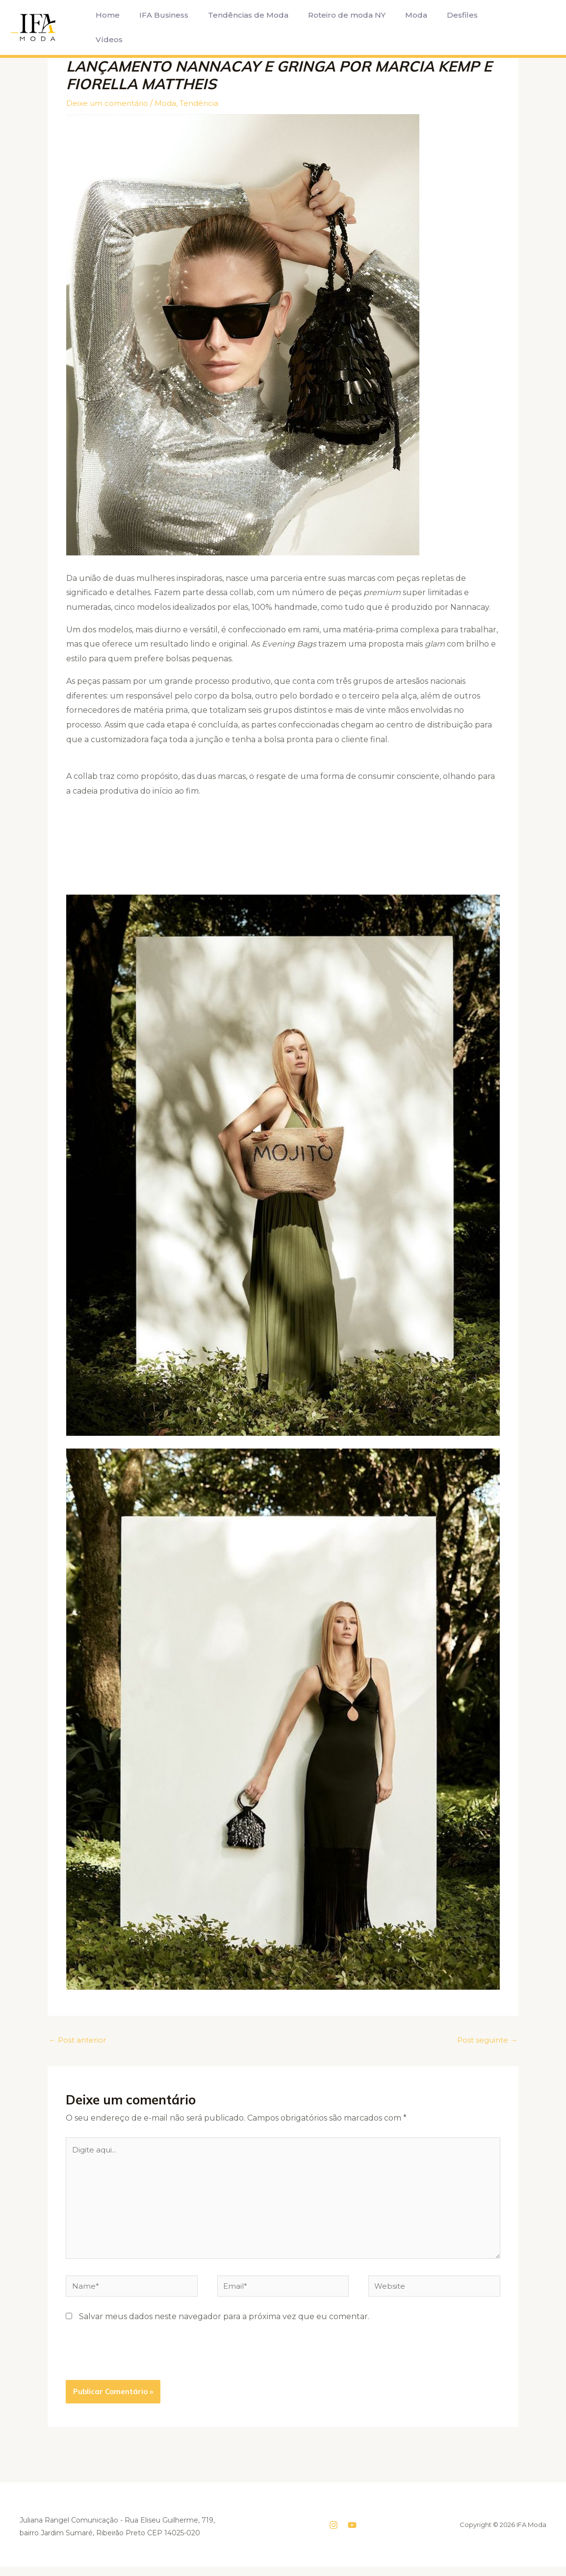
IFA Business (157, 27)
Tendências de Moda (238, 27)
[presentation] (140, 2365)
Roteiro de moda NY (333, 27)
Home (106, 27)
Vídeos (485, 27)
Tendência (203, 103)
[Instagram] (333, 2534)
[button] (522, 27)
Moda (398, 27)
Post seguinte (485, 2040)
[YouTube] (352, 2534)
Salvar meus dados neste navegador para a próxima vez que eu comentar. (224, 2326)
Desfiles (440, 27)
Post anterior (79, 2040)
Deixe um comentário (108, 103)
